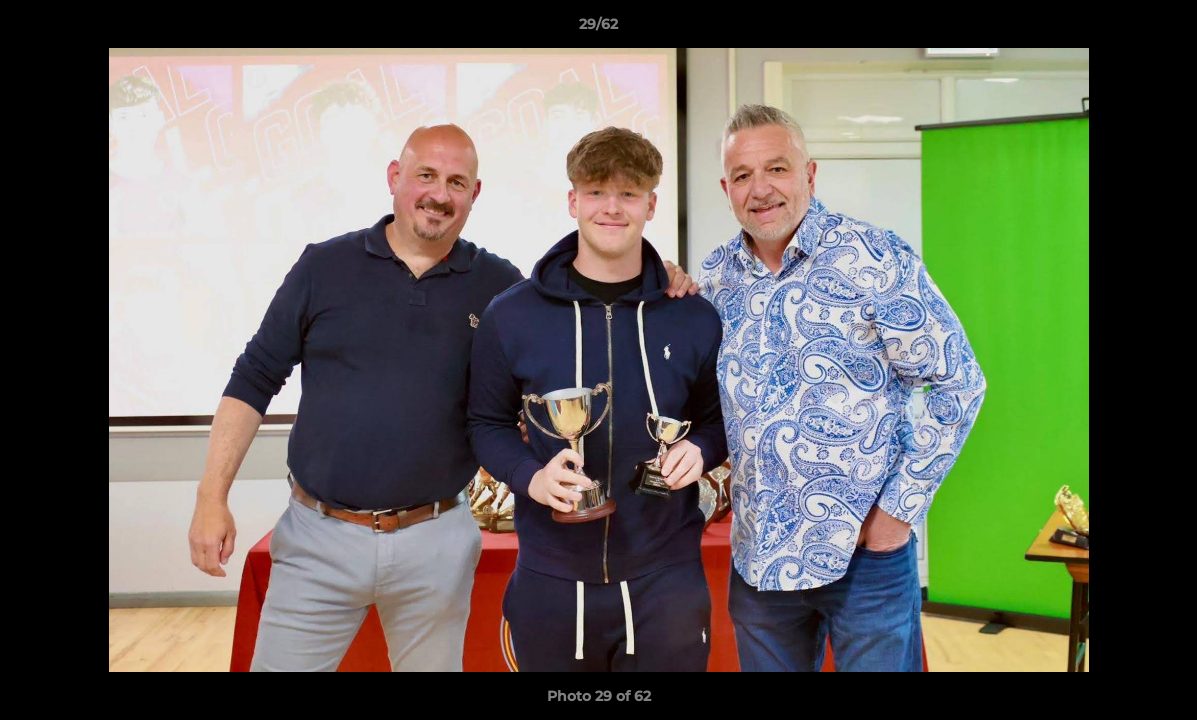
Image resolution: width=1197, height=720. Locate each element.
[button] (1161, 29)
